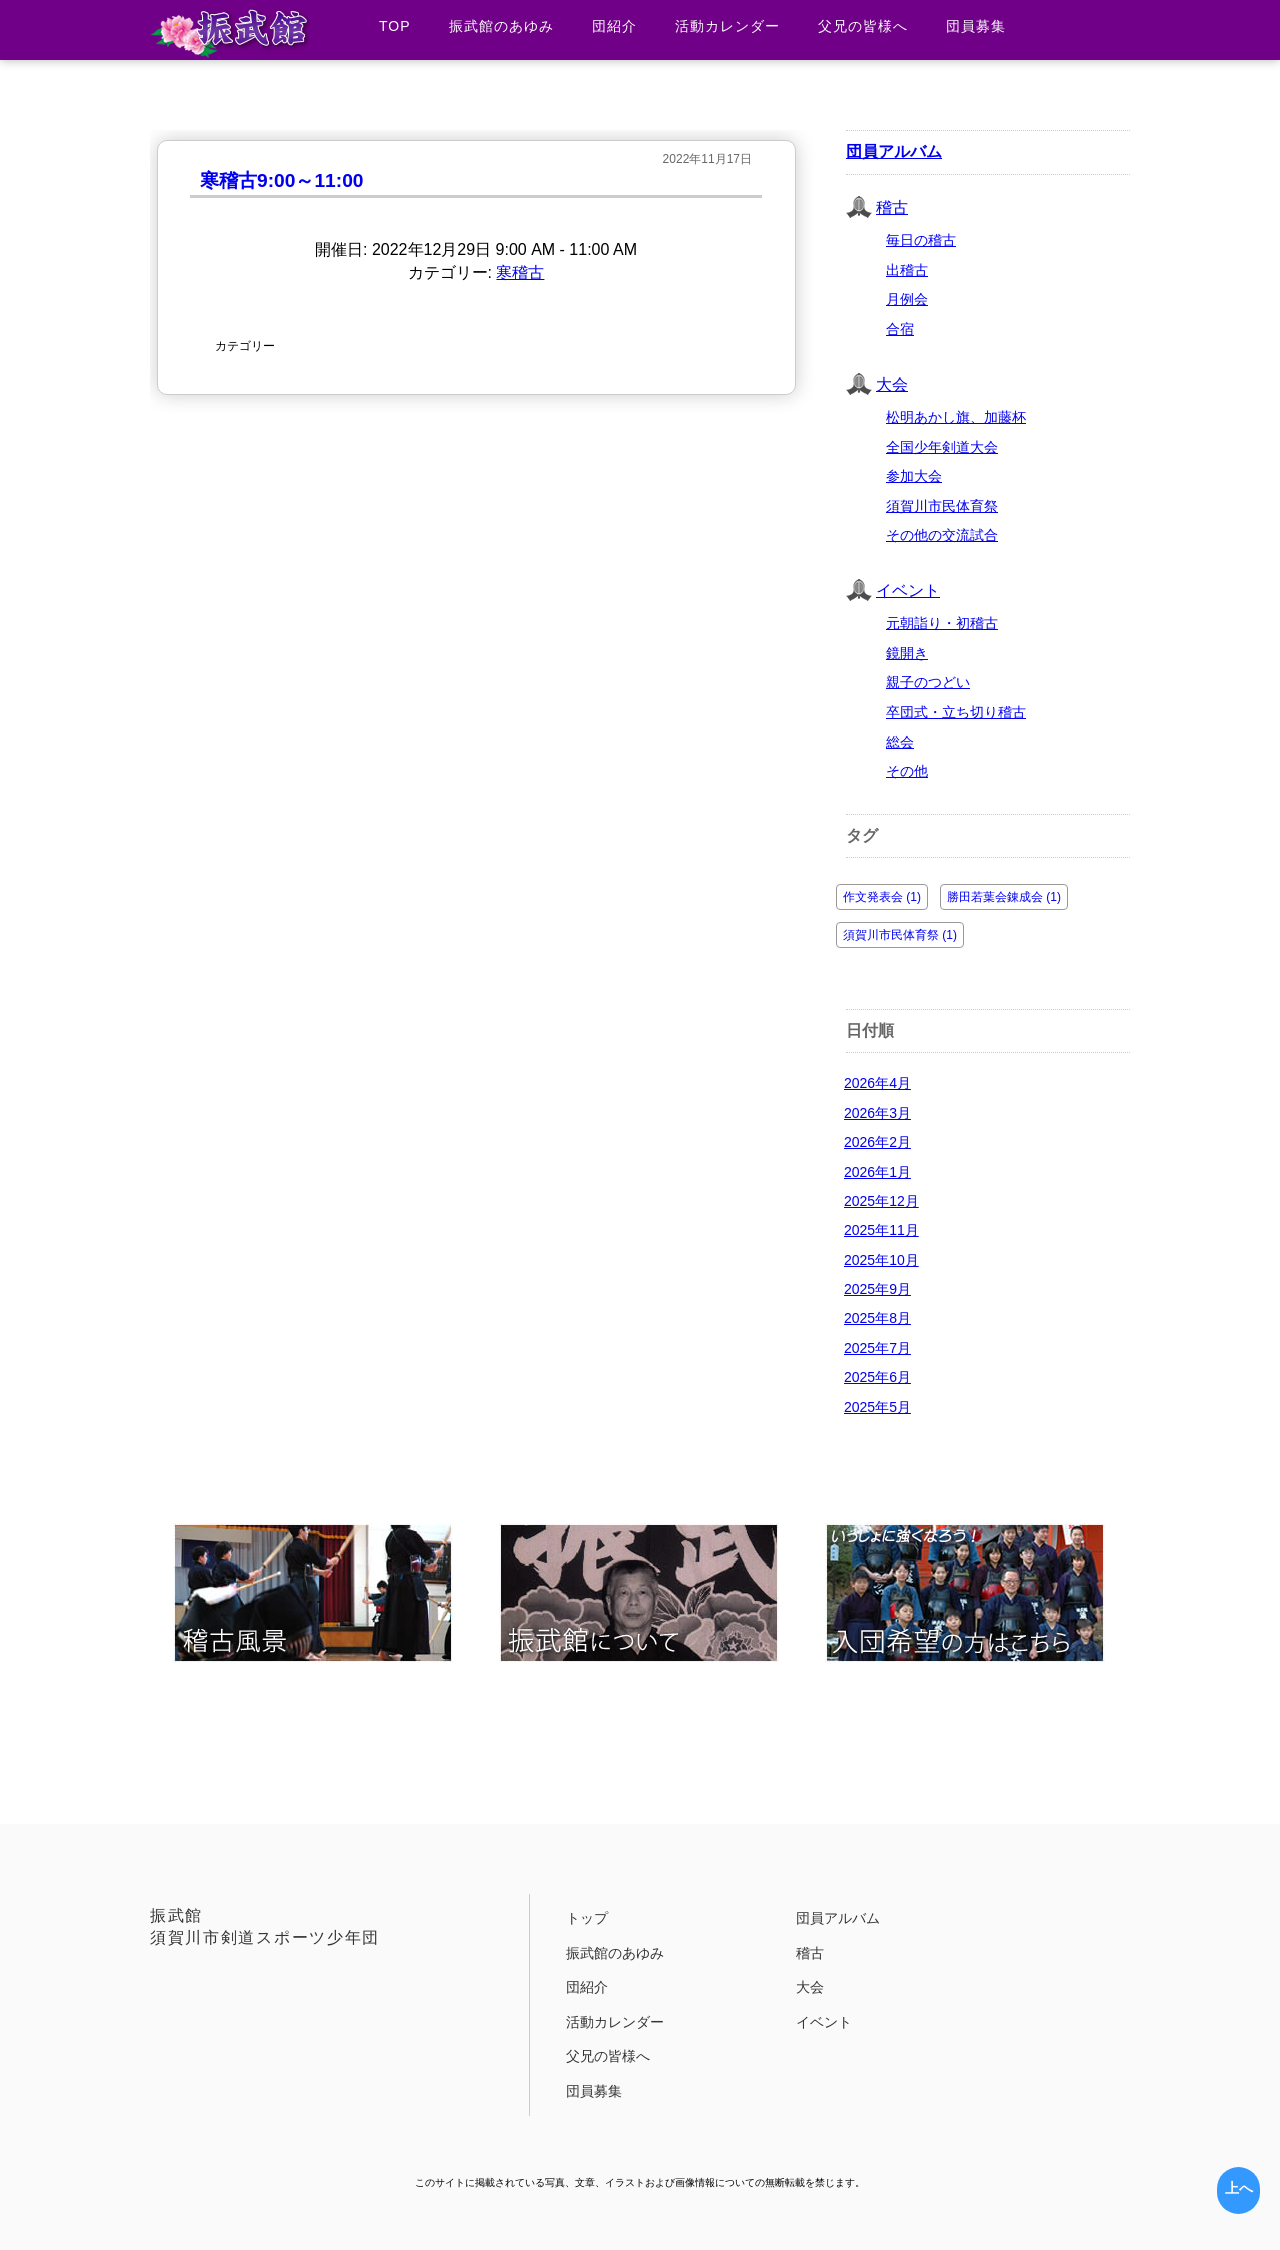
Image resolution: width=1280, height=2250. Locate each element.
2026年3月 (877, 1113)
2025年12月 (881, 1201)
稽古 (892, 207)
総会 (900, 742)
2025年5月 (877, 1407)
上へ (1239, 2188)
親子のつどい (928, 682)
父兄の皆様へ (863, 26)
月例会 (907, 299)
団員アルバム (894, 151)
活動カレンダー (727, 26)
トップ (587, 1918)
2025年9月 (877, 1289)
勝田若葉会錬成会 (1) (1004, 897)
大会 (892, 384)
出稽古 (907, 270)
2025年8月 (877, 1318)
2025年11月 (881, 1230)
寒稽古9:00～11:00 (281, 180)
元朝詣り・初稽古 (942, 623)
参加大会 (914, 476)
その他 (907, 771)
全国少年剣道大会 (942, 447)
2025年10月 (881, 1260)
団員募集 (976, 26)
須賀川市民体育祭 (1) (900, 935)
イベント (908, 590)
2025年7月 (877, 1348)
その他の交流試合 (942, 535)
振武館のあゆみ (501, 26)
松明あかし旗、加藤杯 (956, 417)
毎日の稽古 (921, 240)
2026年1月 (877, 1172)
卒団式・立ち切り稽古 (956, 712)
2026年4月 (877, 1083)
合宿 (900, 329)
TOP (395, 26)
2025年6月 (877, 1377)
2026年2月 (877, 1142)
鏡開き (907, 653)
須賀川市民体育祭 (942, 506)
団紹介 (614, 26)
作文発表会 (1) (882, 897)
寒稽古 (520, 272)
